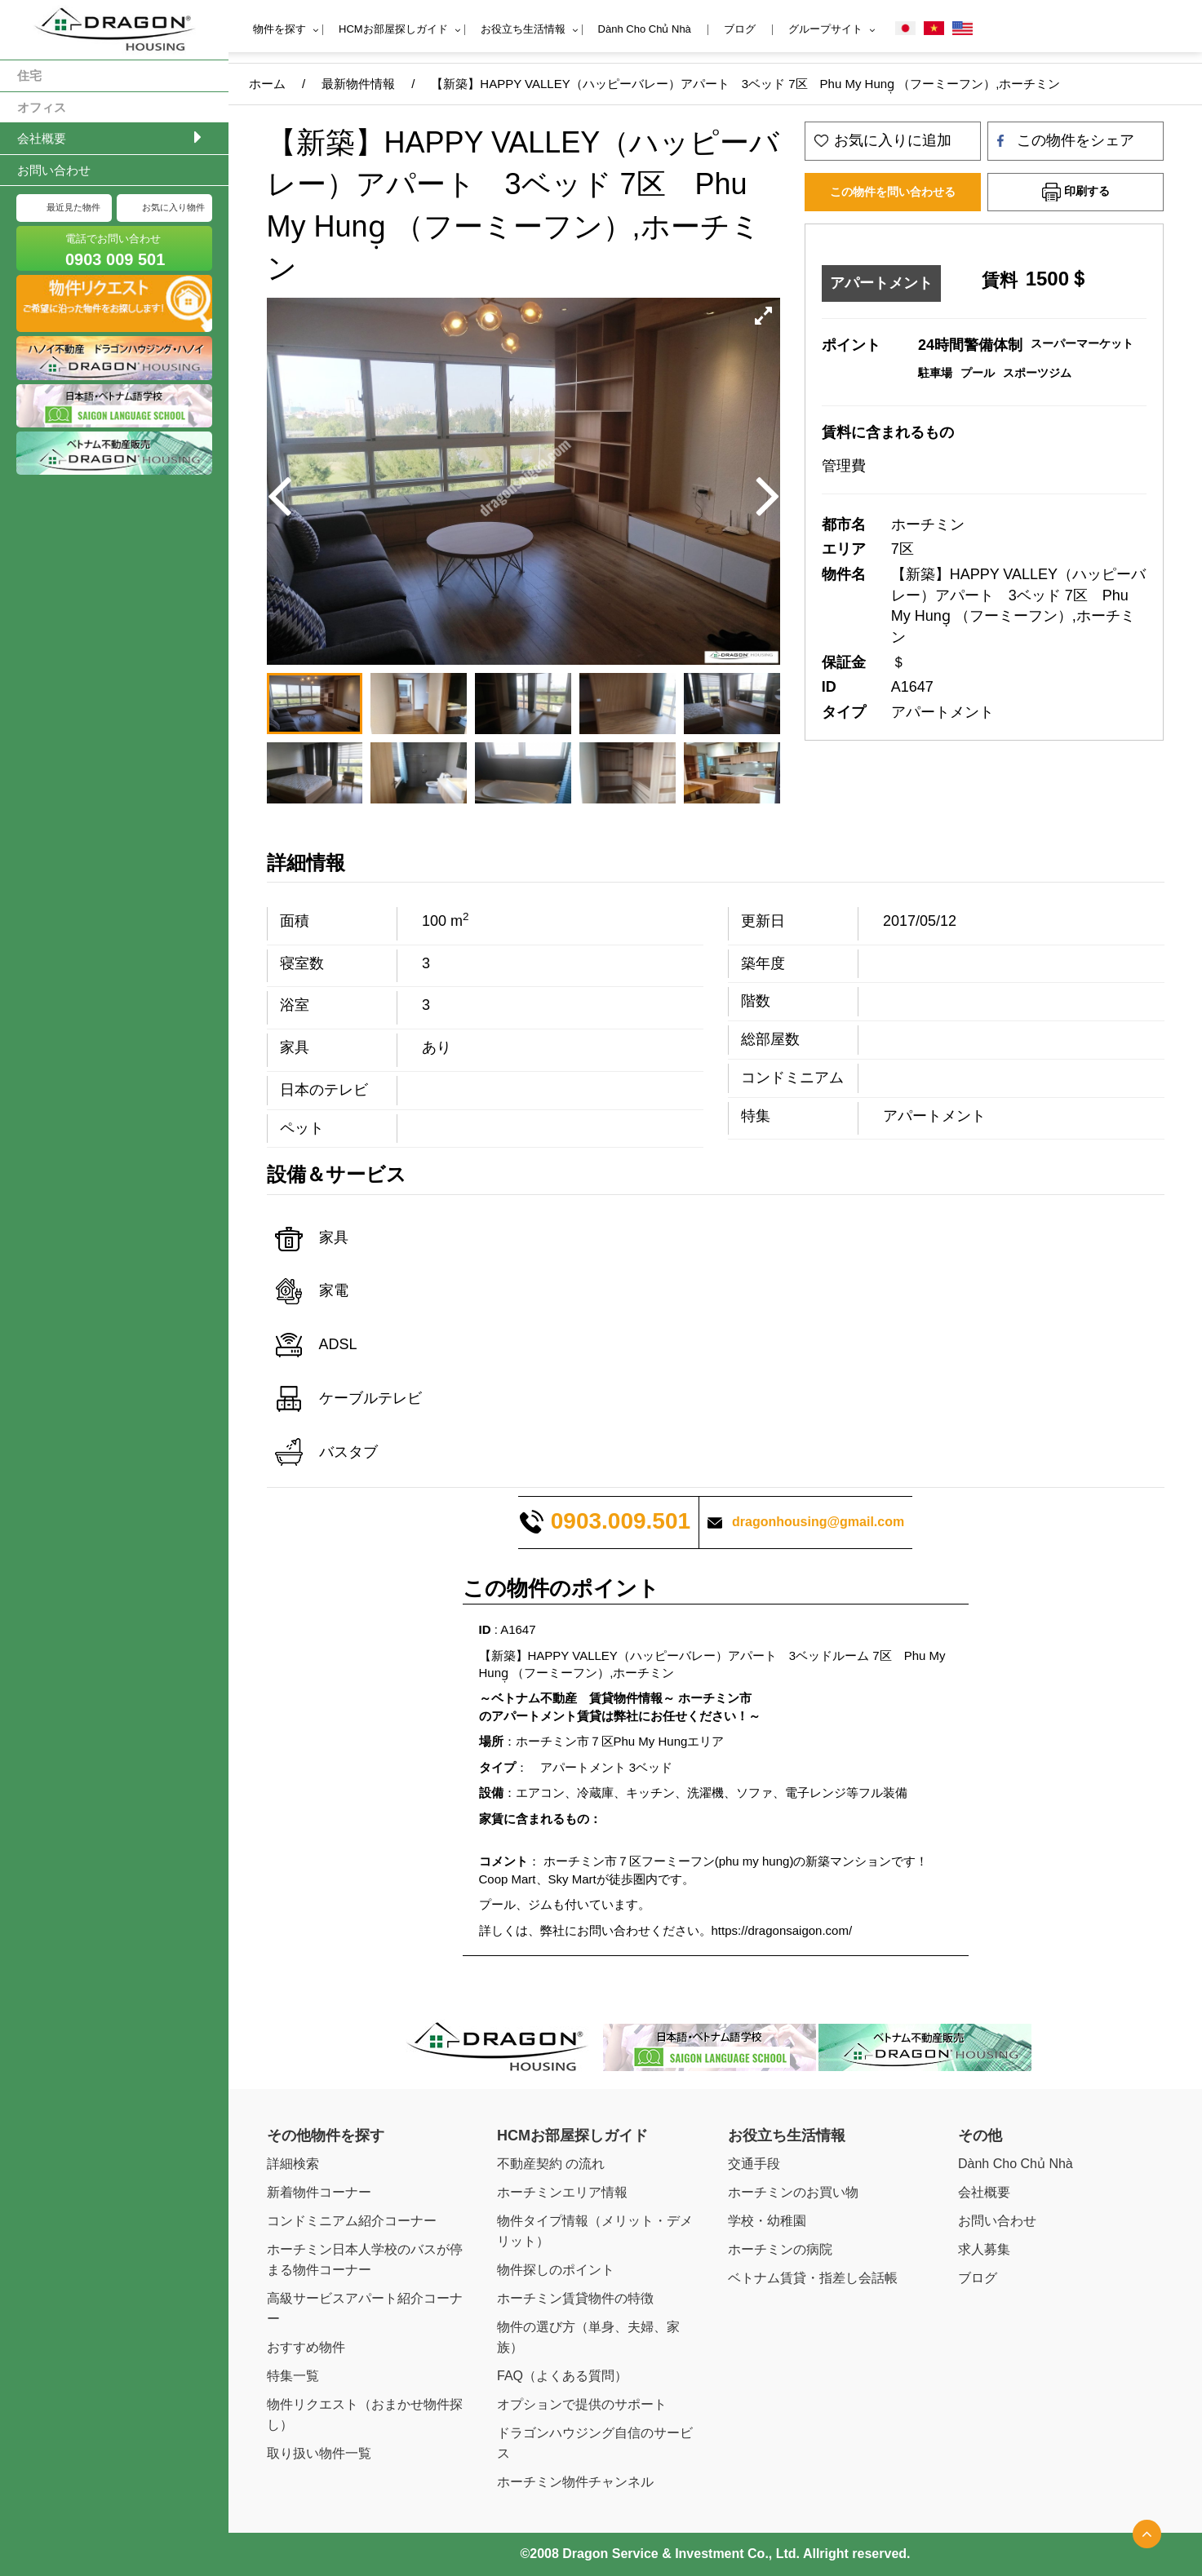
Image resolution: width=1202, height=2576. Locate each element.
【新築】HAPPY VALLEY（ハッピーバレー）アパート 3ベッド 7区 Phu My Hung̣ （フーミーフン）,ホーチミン (745, 84)
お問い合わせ (54, 170)
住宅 (29, 75)
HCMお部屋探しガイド (393, 29)
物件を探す (279, 29)
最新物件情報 (358, 84)
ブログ (740, 29)
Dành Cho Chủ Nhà (644, 29)
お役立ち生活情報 (523, 29)
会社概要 (41, 138)
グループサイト (825, 29)
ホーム (267, 84)
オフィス (41, 107)
